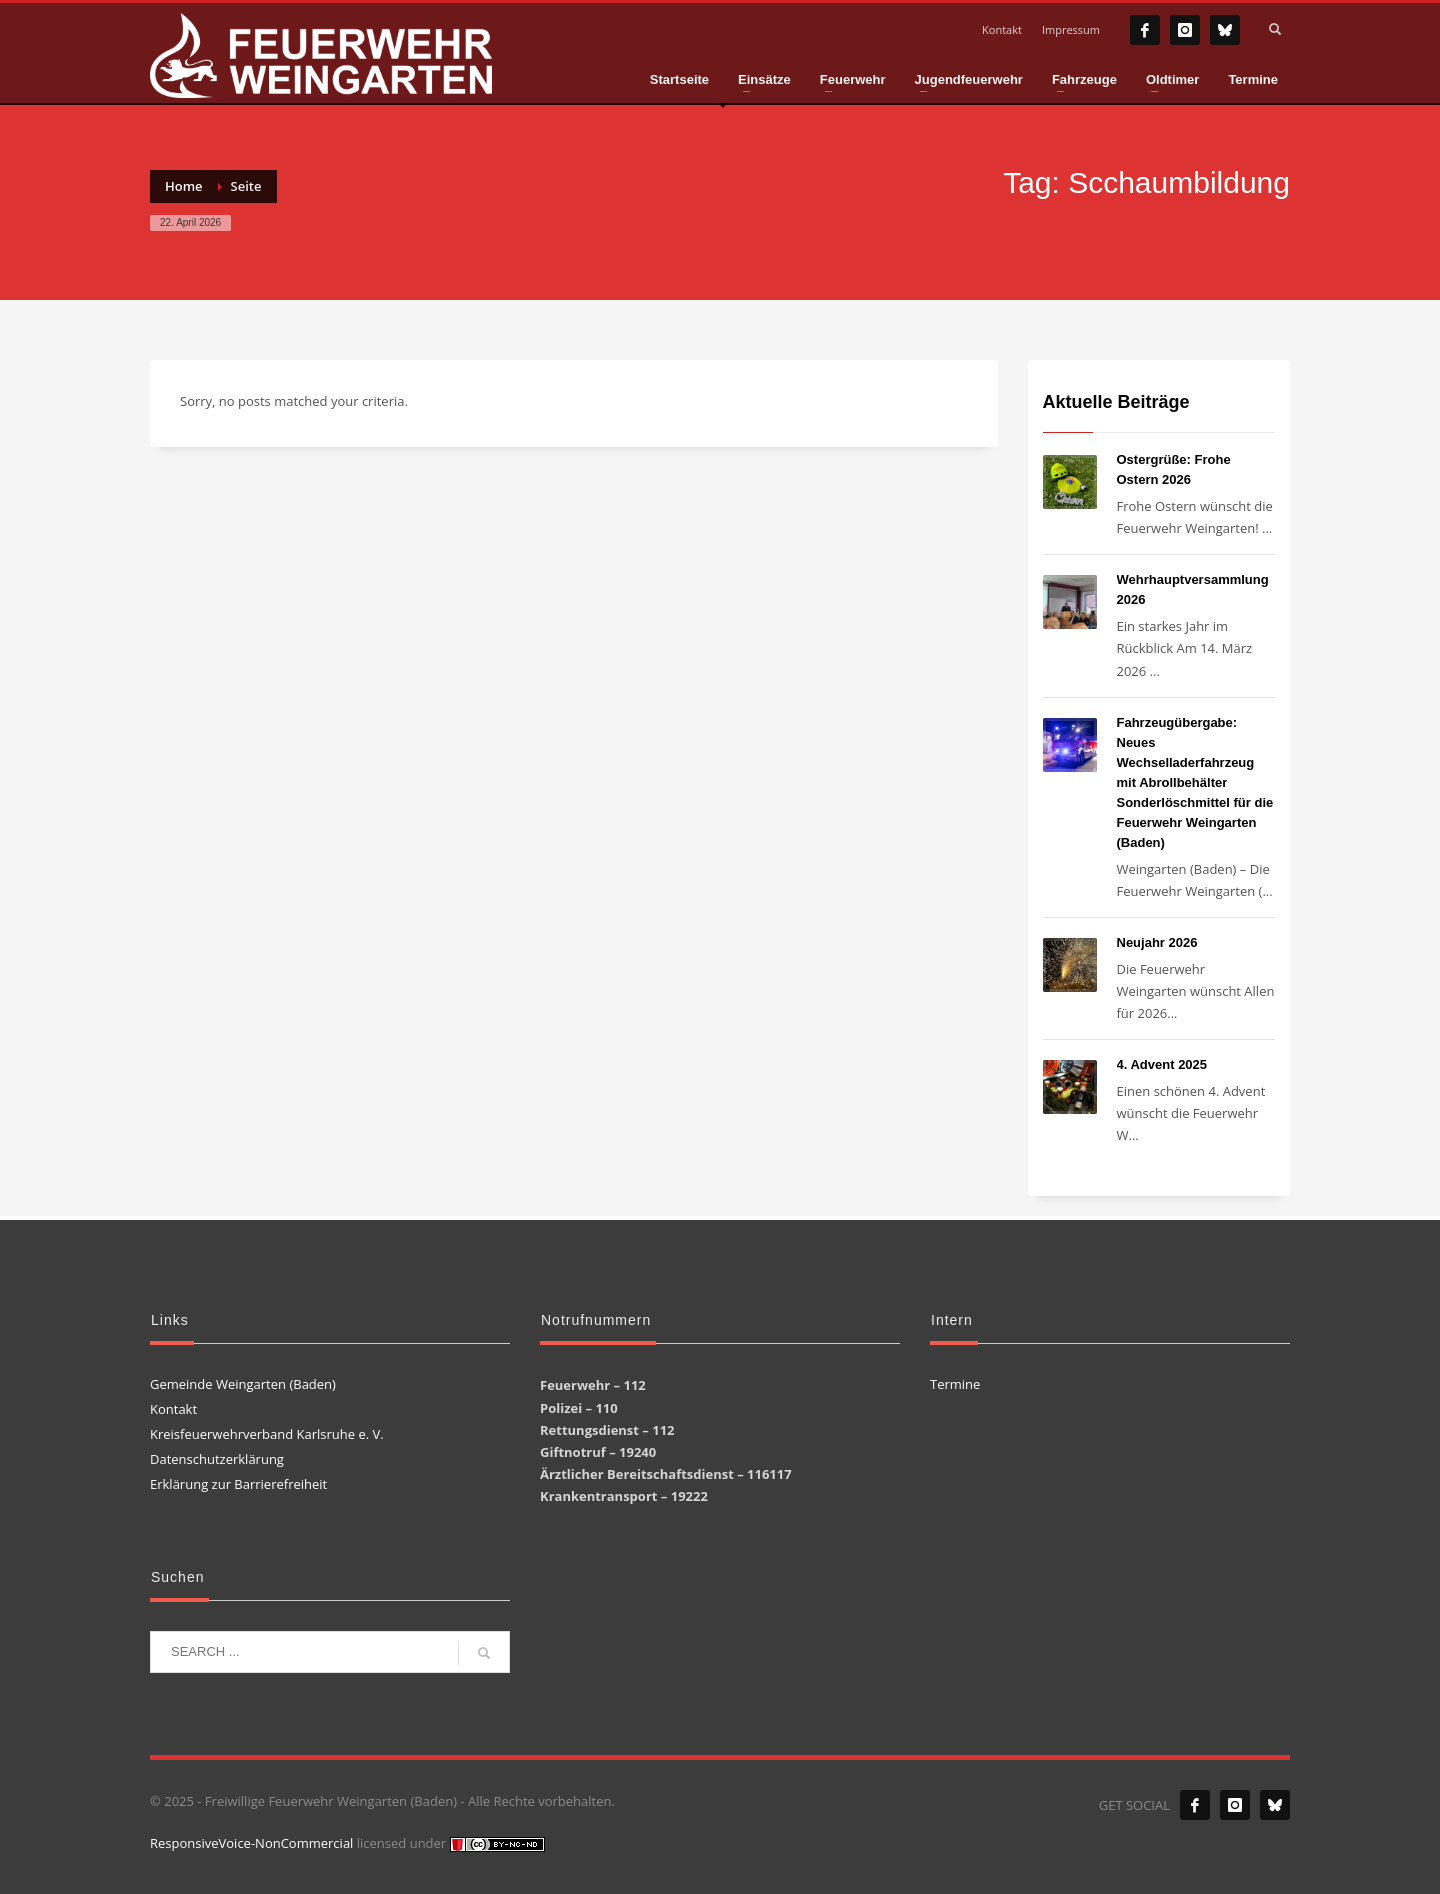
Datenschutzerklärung (217, 1459)
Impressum (1071, 29)
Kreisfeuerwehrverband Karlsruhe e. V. (267, 1434)
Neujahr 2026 (1157, 942)
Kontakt (1002, 29)
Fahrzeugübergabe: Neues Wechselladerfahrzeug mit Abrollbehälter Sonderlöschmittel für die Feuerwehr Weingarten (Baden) (1195, 782)
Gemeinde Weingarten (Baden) (243, 1384)
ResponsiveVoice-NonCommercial (251, 1843)
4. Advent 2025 (1162, 1064)
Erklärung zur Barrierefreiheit (238, 1484)
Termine (955, 1384)
